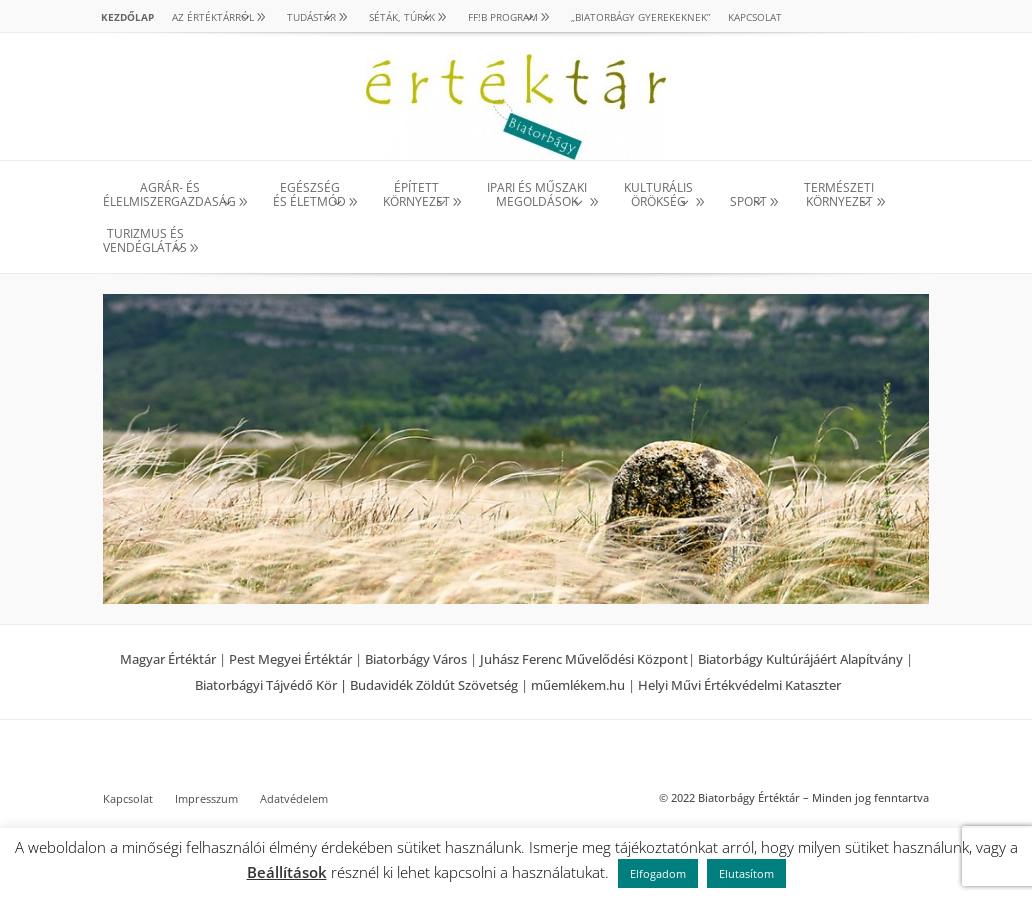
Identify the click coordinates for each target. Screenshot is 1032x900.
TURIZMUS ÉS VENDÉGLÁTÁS (145, 241)
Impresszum (206, 799)
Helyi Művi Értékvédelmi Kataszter (739, 685)
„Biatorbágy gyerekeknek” (640, 17)
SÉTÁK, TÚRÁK (402, 17)
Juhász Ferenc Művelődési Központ (584, 659)
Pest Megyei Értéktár (290, 659)
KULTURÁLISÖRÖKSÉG (658, 195)
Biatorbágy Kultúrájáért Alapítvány (800, 659)
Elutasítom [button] (746, 873)
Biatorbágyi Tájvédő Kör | (272, 685)
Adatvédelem (294, 799)
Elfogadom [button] (658, 873)
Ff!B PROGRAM (503, 17)
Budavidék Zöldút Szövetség (435, 685)
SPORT (748, 201)
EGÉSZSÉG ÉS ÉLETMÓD (309, 195)
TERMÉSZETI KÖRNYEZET (839, 195)
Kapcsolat (755, 17)
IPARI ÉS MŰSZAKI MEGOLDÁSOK (537, 195)
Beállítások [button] (287, 872)
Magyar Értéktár (168, 659)
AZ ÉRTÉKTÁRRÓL (213, 17)
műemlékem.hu (578, 685)
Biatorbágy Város (416, 659)
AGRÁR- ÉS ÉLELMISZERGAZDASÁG (169, 195)
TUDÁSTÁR (311, 17)
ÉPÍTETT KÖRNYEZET (416, 195)
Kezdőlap (127, 17)
